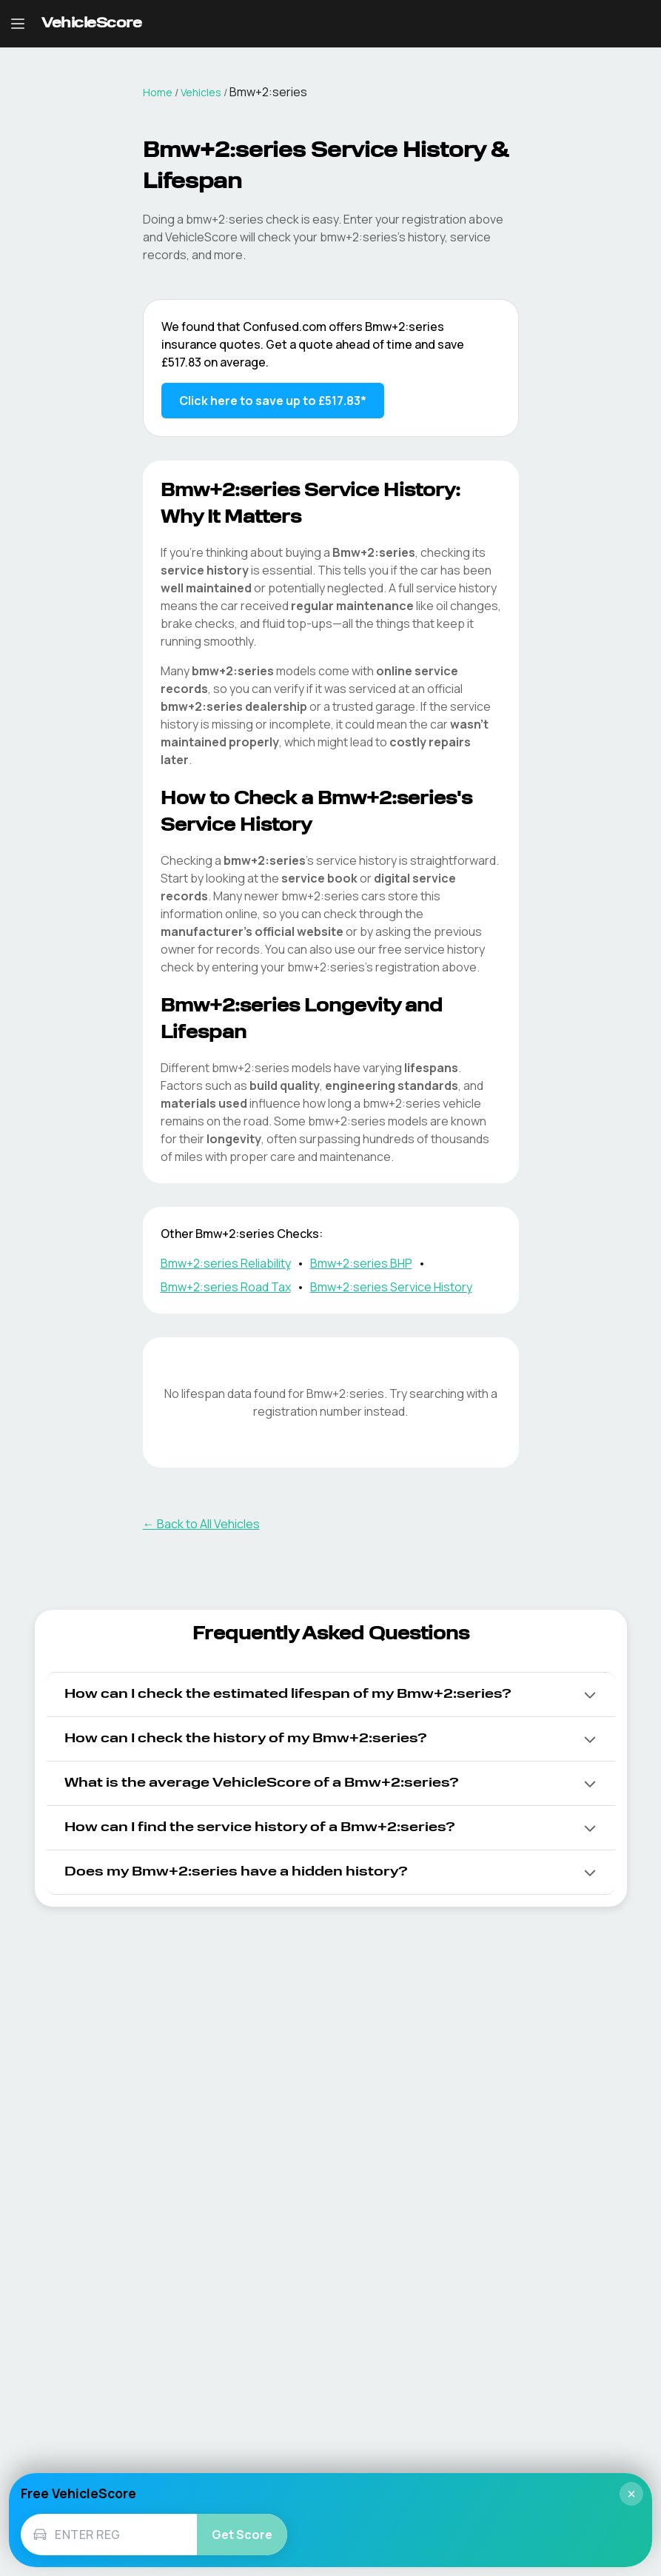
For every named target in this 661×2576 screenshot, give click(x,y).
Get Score (242, 2534)
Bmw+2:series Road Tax (226, 1287)
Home (157, 92)
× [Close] (631, 2494)
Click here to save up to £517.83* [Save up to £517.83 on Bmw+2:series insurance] (272, 400)
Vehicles (201, 92)
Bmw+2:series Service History (391, 1287)
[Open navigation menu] (18, 24)
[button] (331, 1694)
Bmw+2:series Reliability (226, 1263)
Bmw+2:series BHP (361, 1263)
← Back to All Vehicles (201, 1524)
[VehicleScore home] (91, 24)
